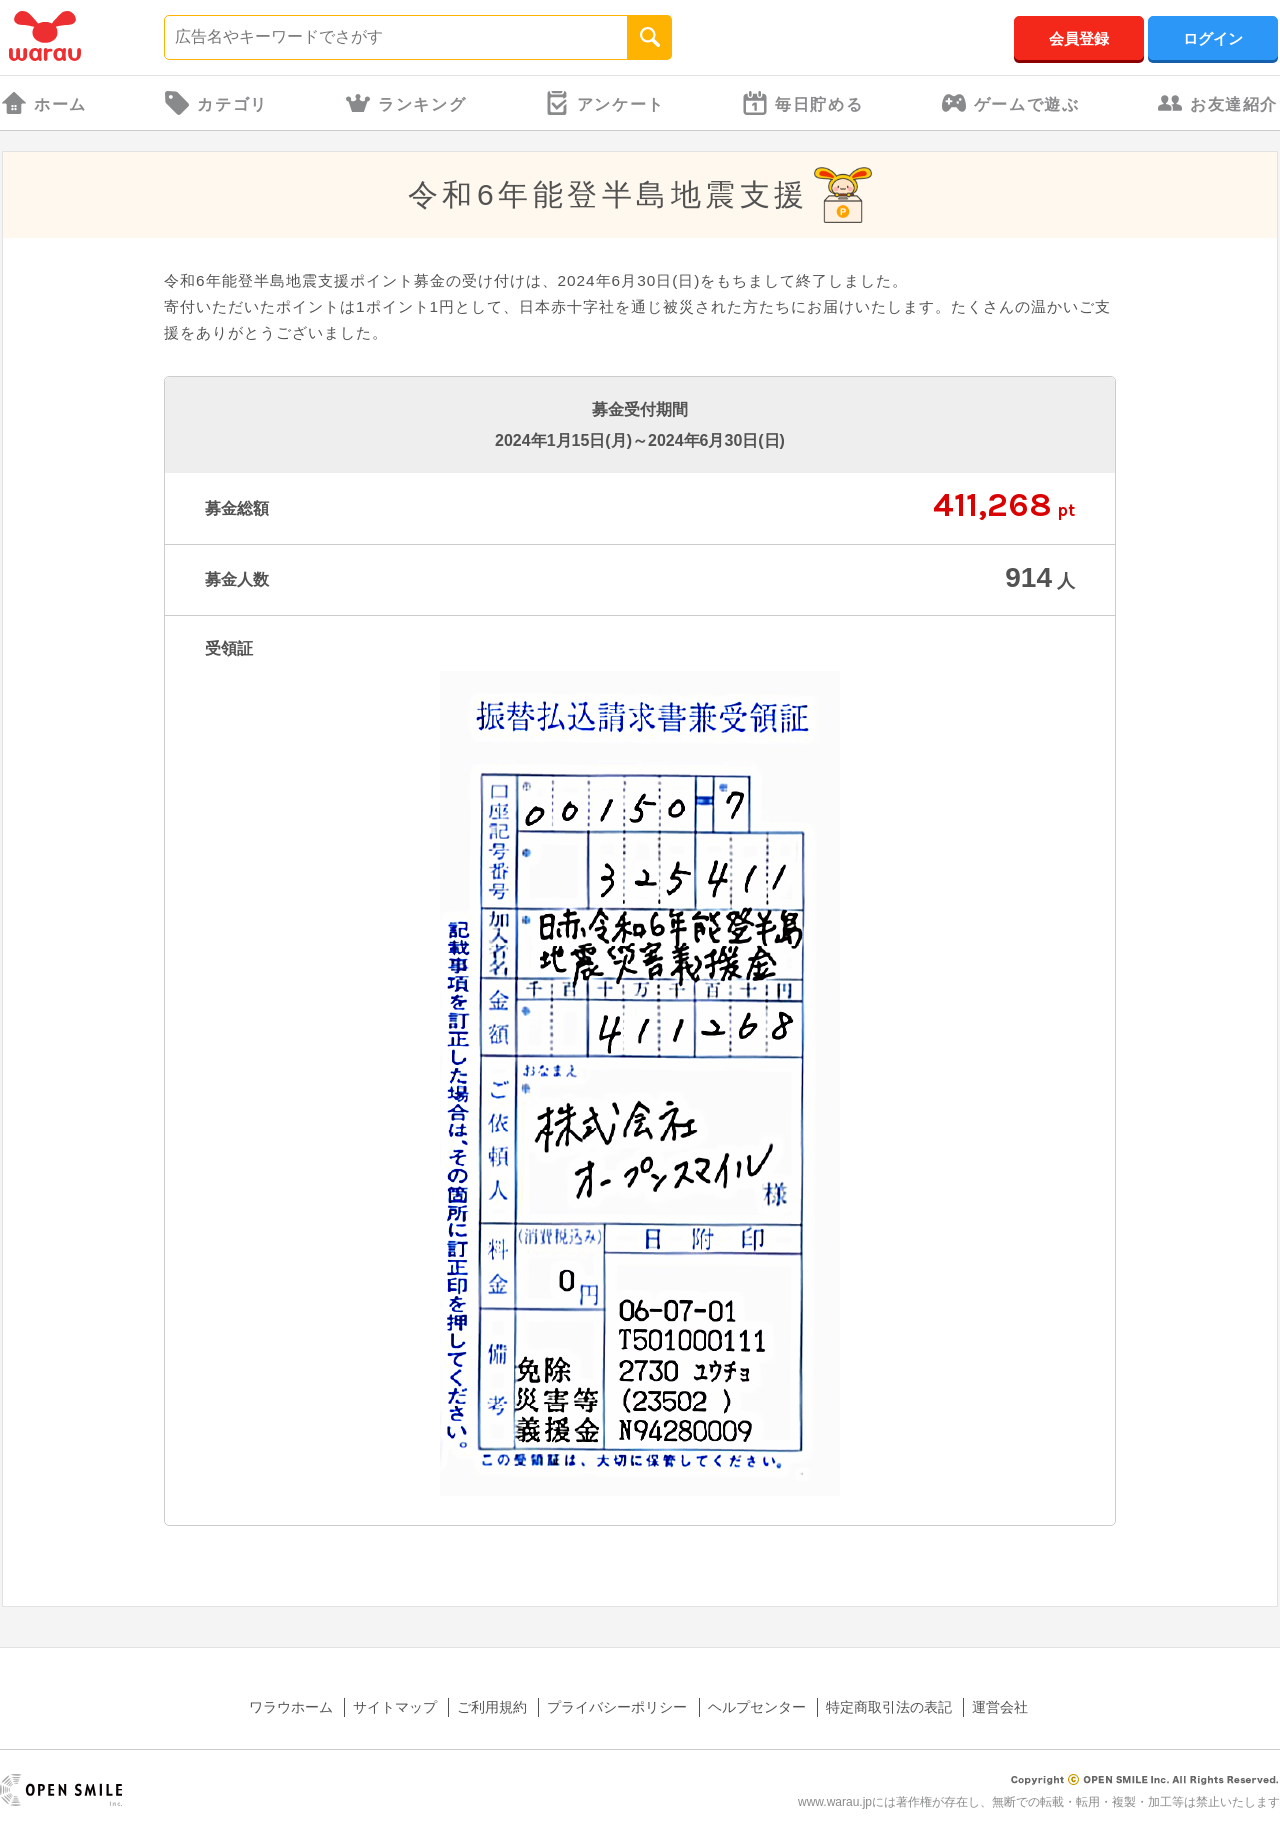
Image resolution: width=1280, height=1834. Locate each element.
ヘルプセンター (757, 1707)
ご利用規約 (492, 1707)
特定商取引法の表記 (889, 1707)
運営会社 (1000, 1707)
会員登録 (1079, 38)
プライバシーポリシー (617, 1707)
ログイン (1213, 38)
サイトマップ (395, 1707)
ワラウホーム (291, 1707)
